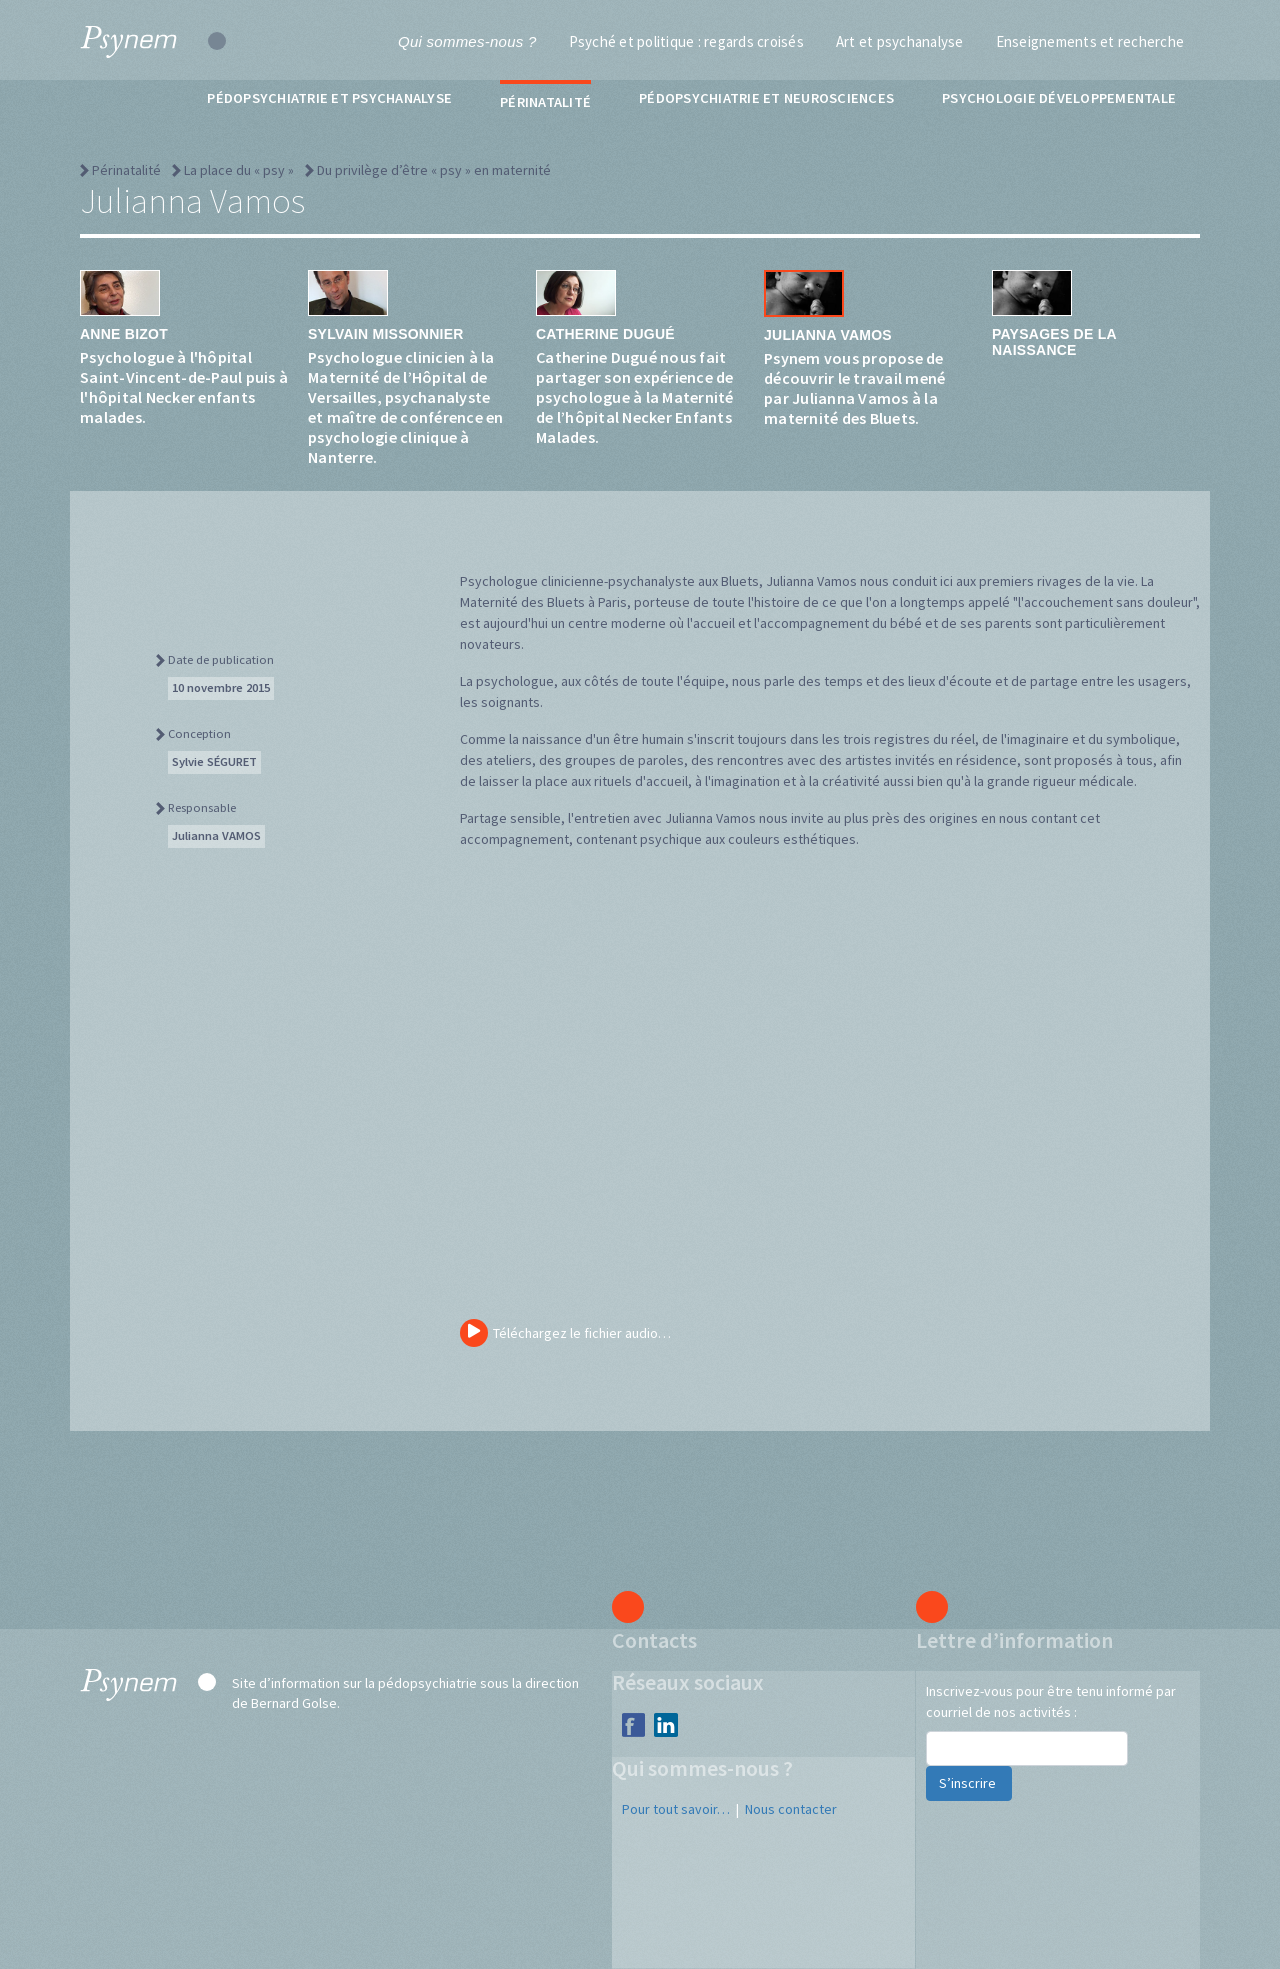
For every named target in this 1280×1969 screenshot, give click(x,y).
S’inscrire (969, 1783)
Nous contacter (791, 1809)
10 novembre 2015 (221, 687)
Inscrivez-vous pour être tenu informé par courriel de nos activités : (1051, 1701)
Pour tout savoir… (676, 1809)
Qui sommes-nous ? (467, 41)
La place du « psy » (239, 170)
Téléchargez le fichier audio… (565, 1333)
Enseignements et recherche (1090, 41)
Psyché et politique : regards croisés (686, 41)
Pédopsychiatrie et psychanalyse (329, 98)
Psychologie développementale (1059, 98)
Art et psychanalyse (900, 41)
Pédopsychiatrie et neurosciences (766, 98)
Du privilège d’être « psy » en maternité (434, 170)
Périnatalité (545, 102)
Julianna (216, 835)
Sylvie (214, 761)
